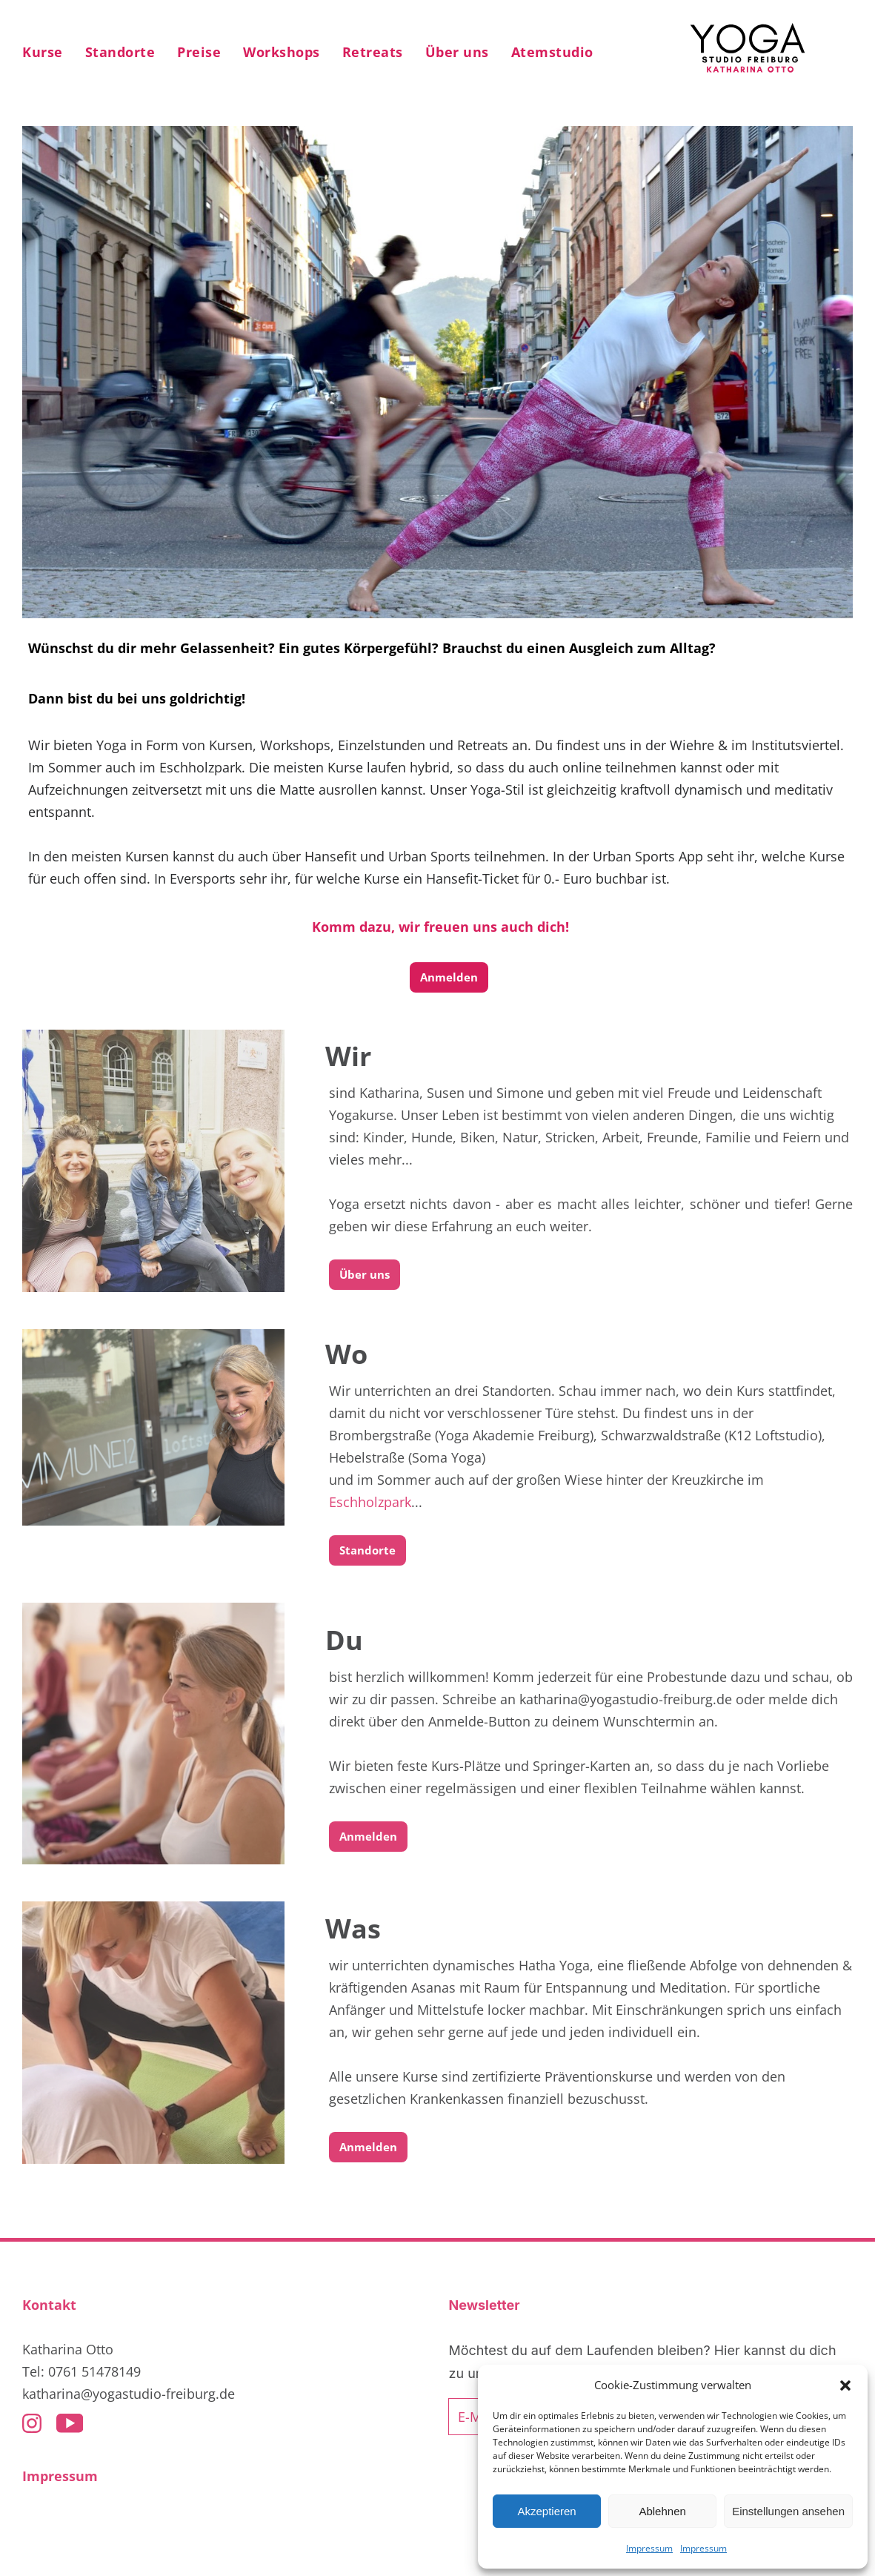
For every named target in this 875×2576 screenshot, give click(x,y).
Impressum (649, 2548)
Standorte (367, 1550)
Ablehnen (662, 2511)
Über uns (364, 1274)
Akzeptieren (546, 2511)
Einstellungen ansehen (788, 2511)
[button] (845, 2385)
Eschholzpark (370, 1502)
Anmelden (449, 977)
